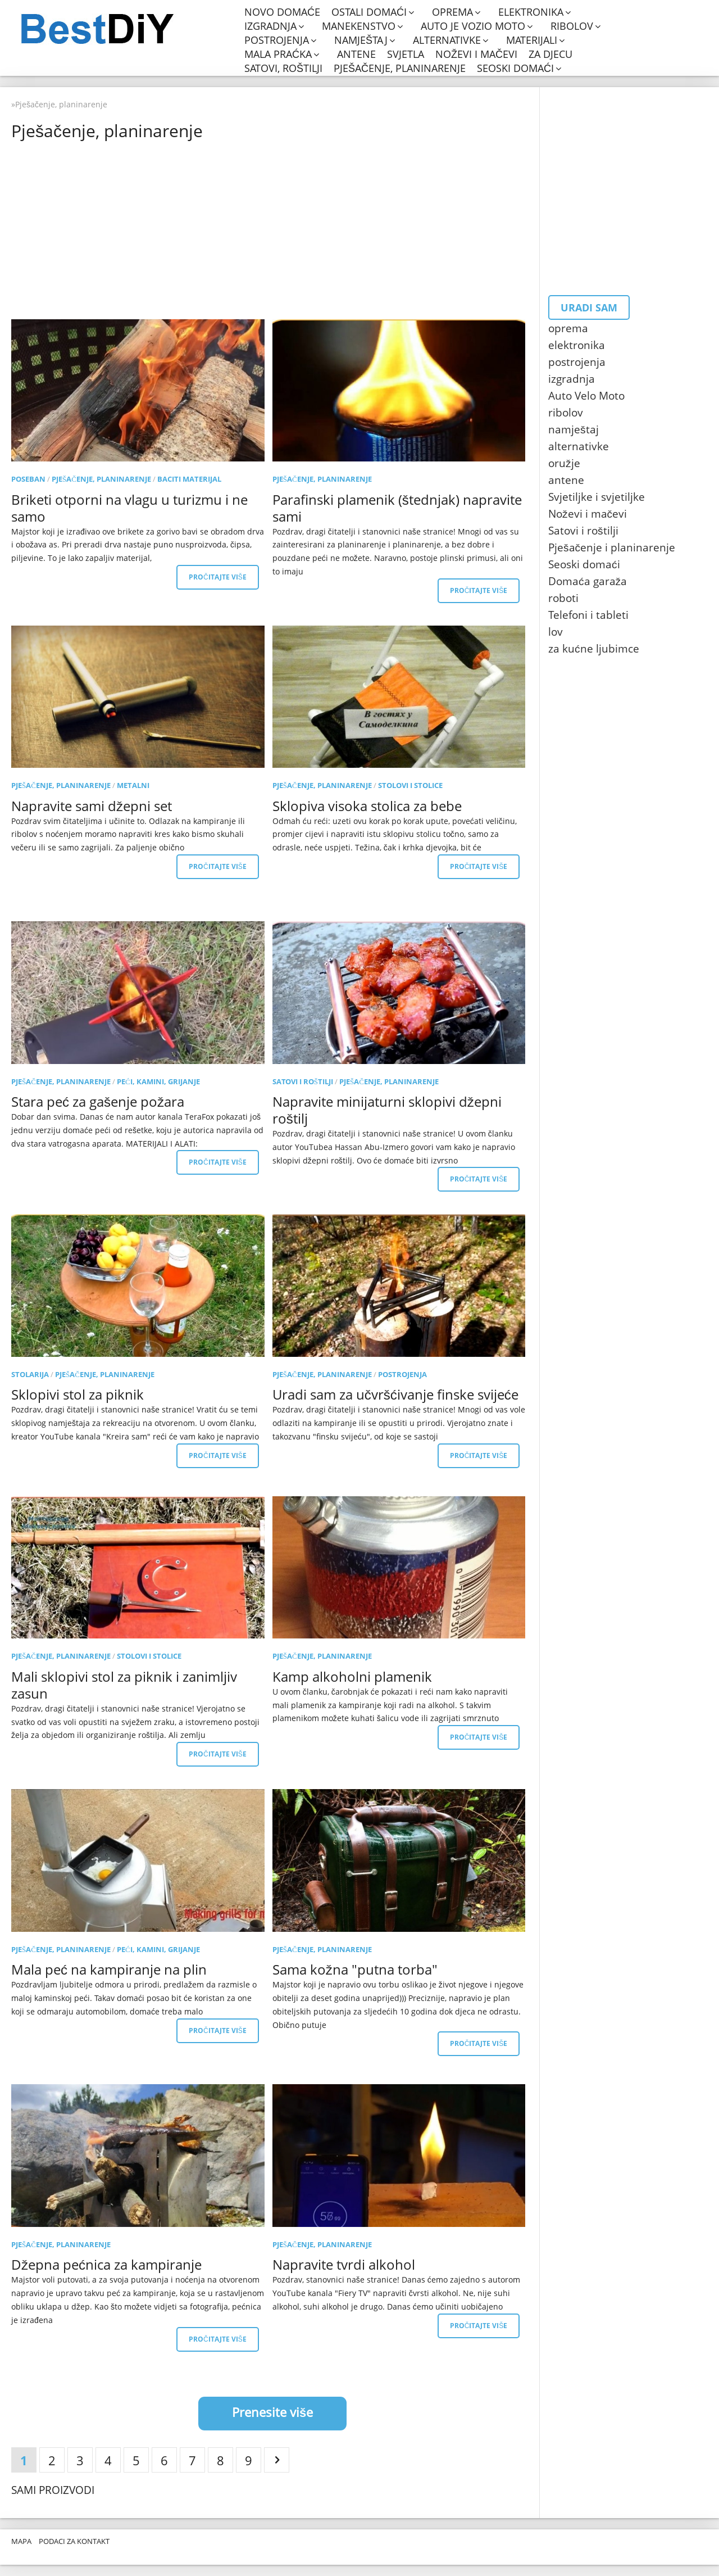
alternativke (447, 40)
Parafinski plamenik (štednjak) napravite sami (397, 508)
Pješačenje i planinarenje (611, 547)
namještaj (361, 40)
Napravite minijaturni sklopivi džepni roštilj (387, 1110)
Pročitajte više (218, 577)
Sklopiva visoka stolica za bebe (367, 805)
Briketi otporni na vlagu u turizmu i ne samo (129, 508)
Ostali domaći (369, 12)
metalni (133, 785)
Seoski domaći (515, 68)
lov (555, 631)
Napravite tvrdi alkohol (343, 2264)
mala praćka (278, 54)
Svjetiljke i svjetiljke (596, 497)
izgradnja (270, 26)
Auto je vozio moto (473, 26)
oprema (452, 12)
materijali (531, 40)
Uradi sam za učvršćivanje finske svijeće (395, 1394)
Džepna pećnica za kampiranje (106, 2264)
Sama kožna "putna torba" (355, 1969)
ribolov (571, 26)
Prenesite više (272, 2411)
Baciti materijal (189, 479)
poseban (28, 479)
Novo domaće (282, 12)
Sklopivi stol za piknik (77, 1394)
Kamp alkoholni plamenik (352, 1676)
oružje (564, 463)
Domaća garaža (587, 581)
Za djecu (550, 54)
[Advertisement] (272, 229)
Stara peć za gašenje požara (97, 1101)
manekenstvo (358, 26)
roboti (563, 598)
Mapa (21, 2541)
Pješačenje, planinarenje (400, 68)
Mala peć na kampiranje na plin (109, 1969)
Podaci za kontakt (74, 2541)
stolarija (30, 1374)
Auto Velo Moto (586, 395)
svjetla (405, 54)
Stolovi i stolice (410, 785)
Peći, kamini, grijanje (158, 1081)
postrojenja (276, 40)
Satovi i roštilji (302, 1081)
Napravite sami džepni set (91, 805)
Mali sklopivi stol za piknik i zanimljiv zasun (124, 1685)
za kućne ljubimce (593, 648)
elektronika (530, 12)
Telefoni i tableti (588, 615)
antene (356, 54)
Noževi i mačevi (476, 54)
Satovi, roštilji (283, 68)
